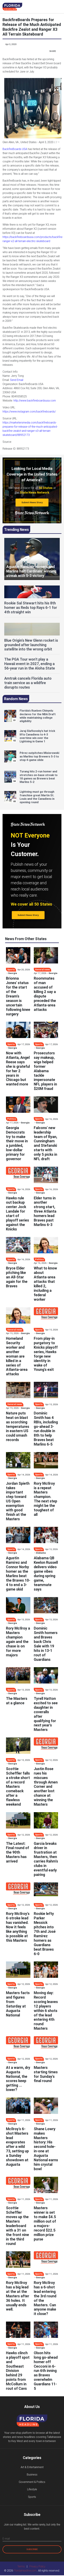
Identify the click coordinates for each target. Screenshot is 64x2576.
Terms (21, 2566)
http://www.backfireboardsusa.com (34, 400)
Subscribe (32, 2549)
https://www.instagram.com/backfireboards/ (29, 411)
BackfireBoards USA (15, 149)
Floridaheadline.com (25, 2570)
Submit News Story (32, 502)
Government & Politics (32, 2482)
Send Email (16, 380)
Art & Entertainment (32, 2467)
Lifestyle (32, 2489)
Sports (32, 2497)
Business (32, 2474)
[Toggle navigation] (58, 7)
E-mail (6, 2538)
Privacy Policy (37, 2566)
